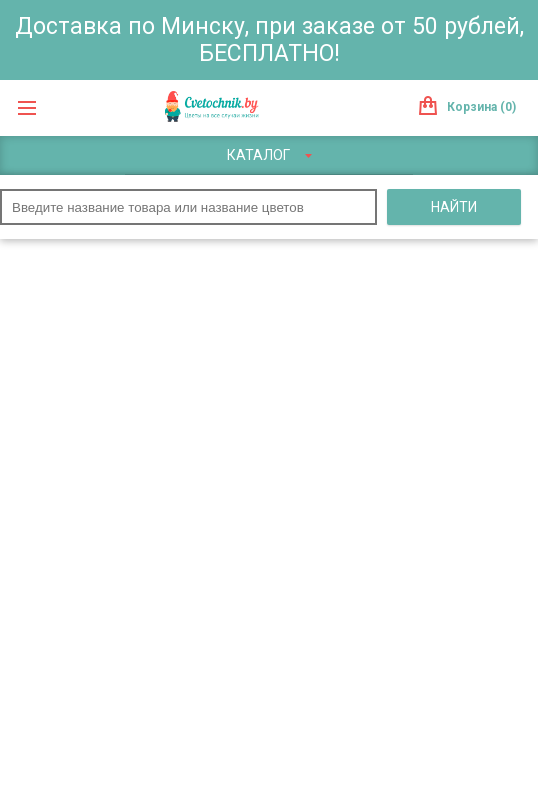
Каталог (269, 155)
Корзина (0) (481, 107)
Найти (454, 207)
